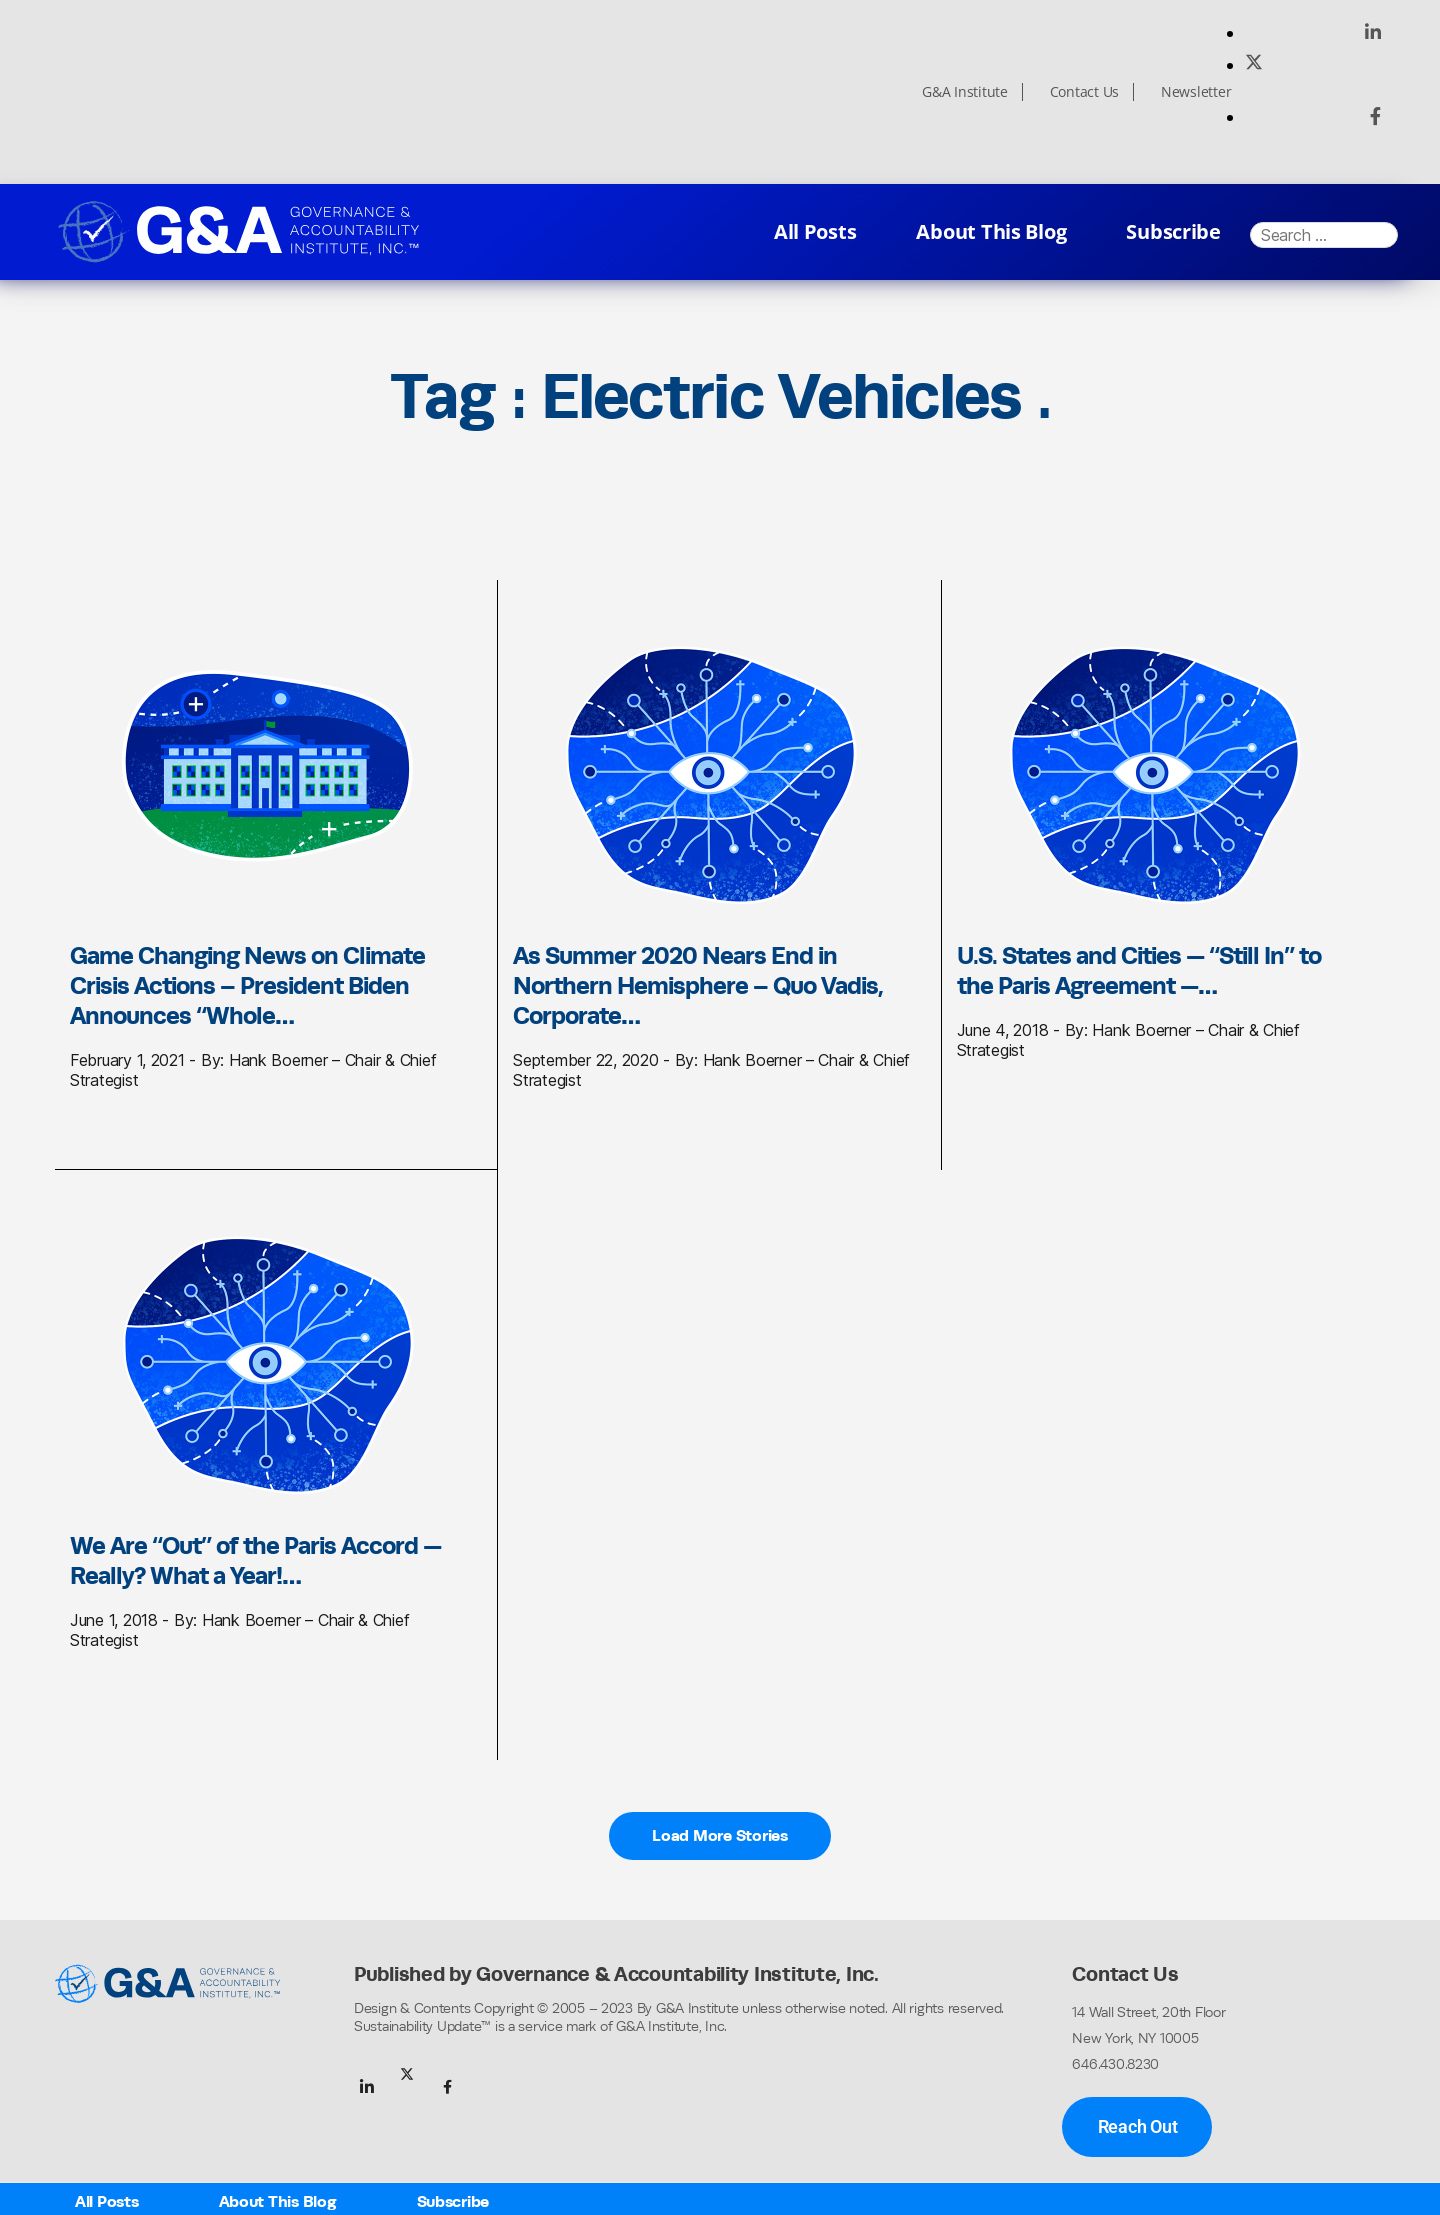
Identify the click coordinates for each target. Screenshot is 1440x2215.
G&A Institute (965, 92)
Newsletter (1196, 92)
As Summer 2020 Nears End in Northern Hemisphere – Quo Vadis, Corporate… (698, 985)
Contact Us (1084, 92)
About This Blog (991, 231)
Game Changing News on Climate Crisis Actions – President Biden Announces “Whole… (247, 985)
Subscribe (1173, 231)
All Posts (815, 231)
